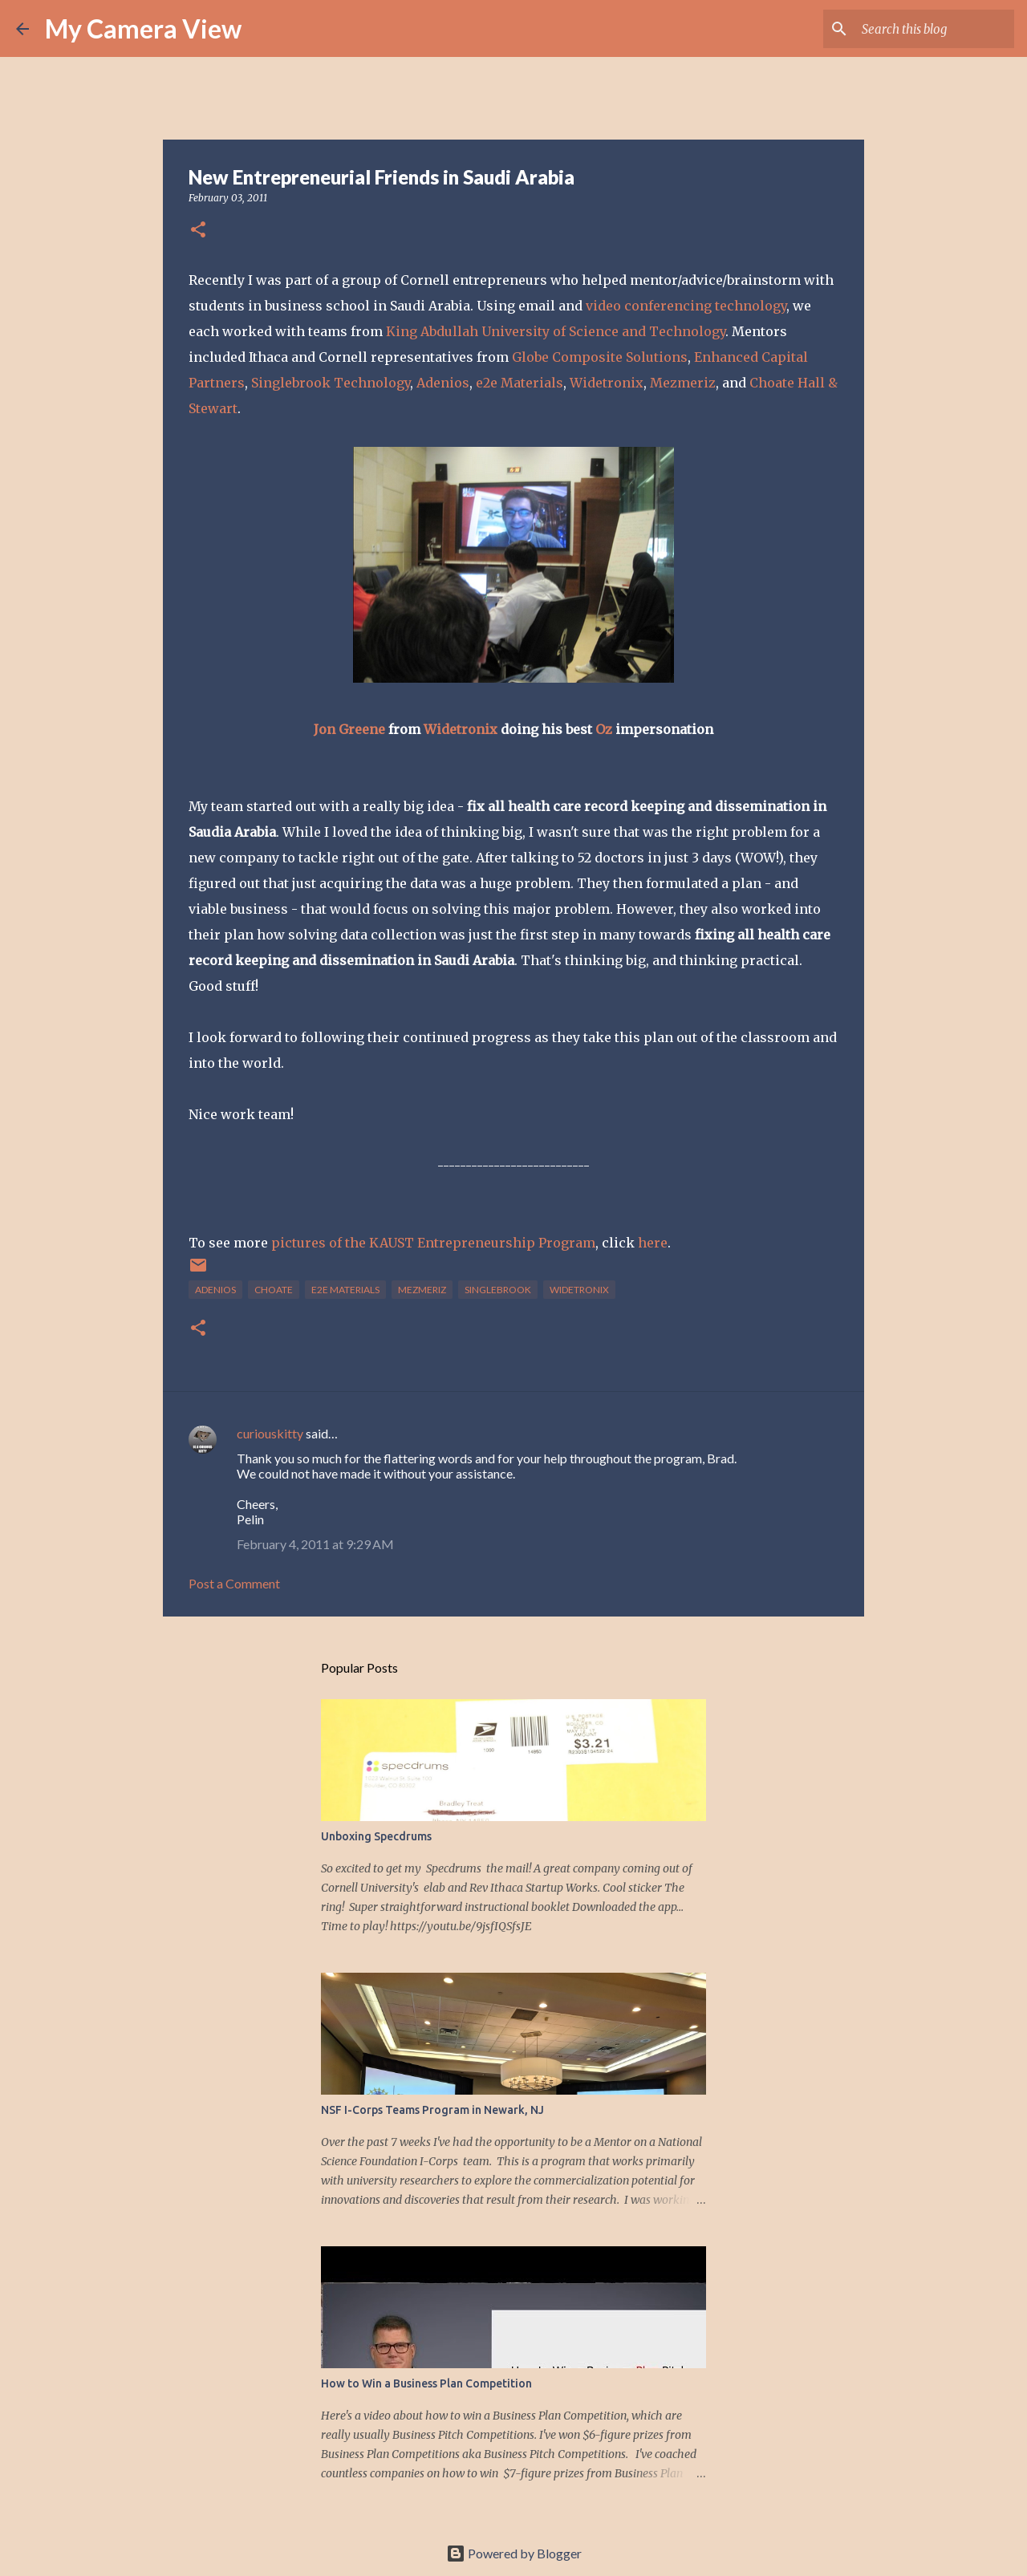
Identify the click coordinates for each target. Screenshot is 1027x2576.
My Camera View (143, 28)
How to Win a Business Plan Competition (426, 2383)
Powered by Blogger (514, 2553)
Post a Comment (234, 1583)
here (653, 1243)
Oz (603, 729)
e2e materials (345, 1290)
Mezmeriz (683, 383)
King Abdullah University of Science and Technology (555, 331)
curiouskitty (270, 1433)
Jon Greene (349, 729)
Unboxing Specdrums (376, 1836)
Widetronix (606, 383)
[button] (198, 230)
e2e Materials (519, 383)
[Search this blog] (930, 29)
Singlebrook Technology (330, 383)
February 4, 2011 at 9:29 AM (315, 1544)
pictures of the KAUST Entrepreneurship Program (433, 1243)
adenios (215, 1290)
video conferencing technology (686, 306)
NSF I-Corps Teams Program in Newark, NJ (432, 2109)
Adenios (442, 383)
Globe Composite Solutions (600, 357)
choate (273, 1290)
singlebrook (498, 1290)
